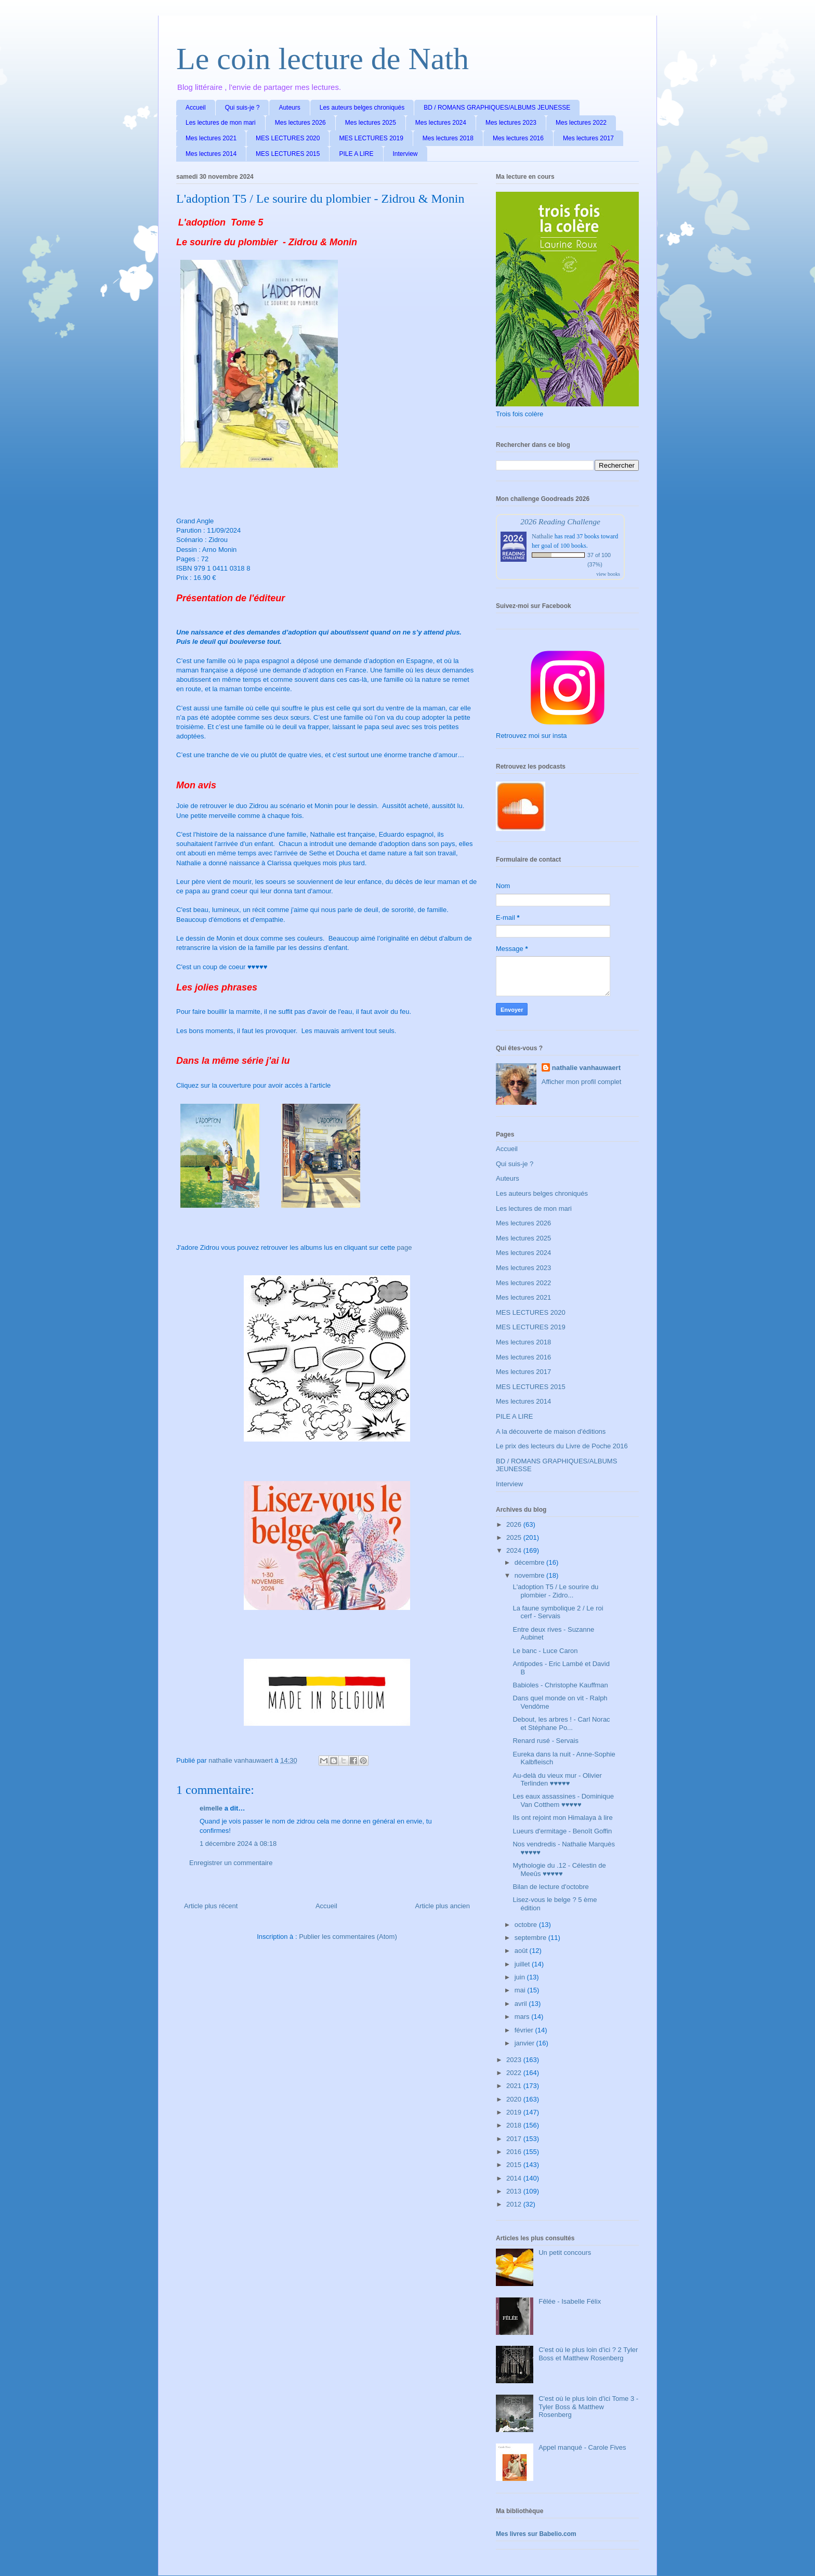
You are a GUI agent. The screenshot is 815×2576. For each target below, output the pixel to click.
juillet (523, 1964)
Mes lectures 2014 (211, 153)
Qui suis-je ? (242, 107)
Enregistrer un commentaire (230, 1863)
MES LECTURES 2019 (371, 138)
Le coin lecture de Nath (322, 59)
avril (522, 2003)
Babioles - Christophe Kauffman (560, 1685)
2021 (514, 2086)
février (525, 2030)
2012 (514, 2204)
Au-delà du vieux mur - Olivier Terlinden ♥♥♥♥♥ (556, 1780)
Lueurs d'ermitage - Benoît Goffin (562, 1831)
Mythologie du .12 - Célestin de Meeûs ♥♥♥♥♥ (559, 1869)
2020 (514, 2099)
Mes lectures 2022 (581, 122)
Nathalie (542, 536)
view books (608, 574)
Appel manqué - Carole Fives (582, 2447)
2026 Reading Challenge (560, 521)
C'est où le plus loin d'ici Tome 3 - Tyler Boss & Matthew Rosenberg (588, 2407)
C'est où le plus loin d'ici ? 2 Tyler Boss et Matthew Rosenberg (588, 2354)
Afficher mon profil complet (582, 1082)
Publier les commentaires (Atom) (348, 1936)
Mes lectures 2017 (588, 138)
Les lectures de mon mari (221, 122)
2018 (514, 2125)
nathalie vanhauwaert (586, 1068)
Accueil (196, 107)
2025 (514, 1537)
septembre (531, 1937)
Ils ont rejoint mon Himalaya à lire (562, 1817)
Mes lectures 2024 (440, 122)
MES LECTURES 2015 (288, 153)
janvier (525, 2043)
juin (521, 1977)
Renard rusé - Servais (545, 1741)
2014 (514, 2178)
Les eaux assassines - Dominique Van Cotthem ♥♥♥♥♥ (562, 1800)
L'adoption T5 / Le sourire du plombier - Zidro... (555, 1591)
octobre (527, 1924)
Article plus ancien (442, 1906)
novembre (530, 1575)
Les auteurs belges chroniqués (362, 107)
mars (523, 2016)
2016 (514, 2152)
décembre (530, 1562)
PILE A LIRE (356, 153)
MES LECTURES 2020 (288, 138)
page (404, 1247)
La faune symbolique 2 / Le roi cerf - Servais (557, 1612)
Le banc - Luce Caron (544, 1651)
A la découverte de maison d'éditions (551, 1431)
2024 (514, 1550)
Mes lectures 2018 (448, 138)
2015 (514, 2165)
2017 (514, 2139)
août (522, 1950)
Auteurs (289, 107)
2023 (514, 2060)
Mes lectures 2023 (510, 122)
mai (521, 1990)
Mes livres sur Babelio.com (536, 2534)
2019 (514, 2112)
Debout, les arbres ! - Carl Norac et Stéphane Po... (561, 1723)
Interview (405, 153)
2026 (514, 1524)
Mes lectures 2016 (518, 138)
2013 (514, 2191)
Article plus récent (211, 1906)
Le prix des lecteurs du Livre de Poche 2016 (562, 1446)
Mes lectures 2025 (370, 122)
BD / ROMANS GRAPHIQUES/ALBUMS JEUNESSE (497, 107)
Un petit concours (564, 2252)
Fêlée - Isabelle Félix (569, 2301)
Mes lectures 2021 (211, 138)
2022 (514, 2073)
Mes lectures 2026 (300, 122)
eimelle (211, 1808)
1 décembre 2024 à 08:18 (238, 1843)
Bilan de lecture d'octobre (550, 1887)
